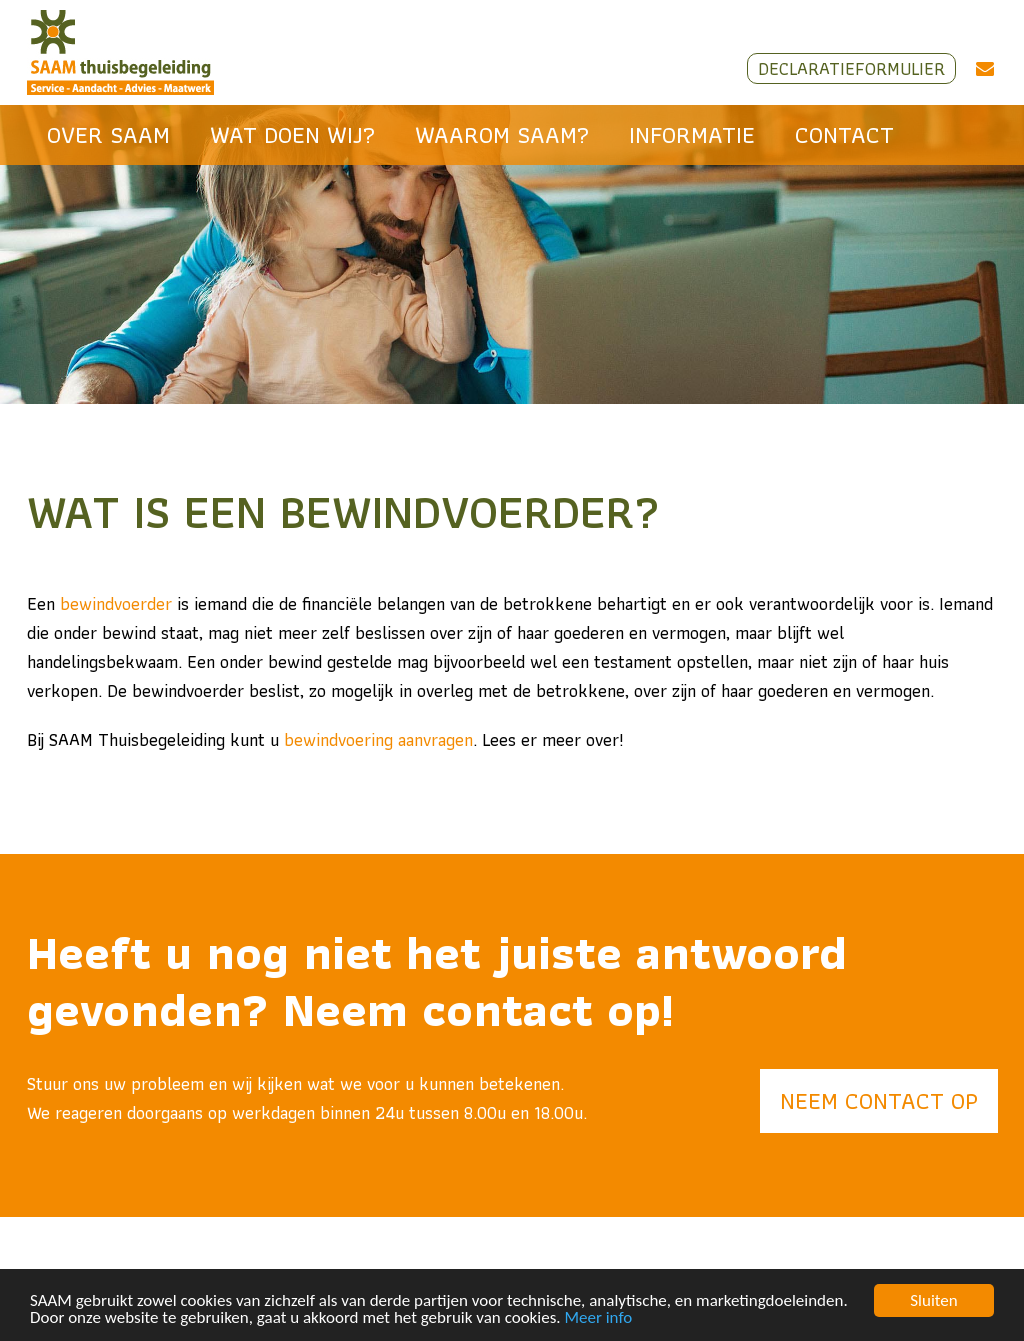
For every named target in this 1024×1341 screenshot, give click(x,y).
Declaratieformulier (851, 68)
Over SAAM (108, 134)
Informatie (692, 134)
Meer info (599, 1318)
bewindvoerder (116, 603)
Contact (844, 134)
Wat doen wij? (292, 134)
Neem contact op (879, 1100)
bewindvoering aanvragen (378, 739)
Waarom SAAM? (502, 134)
